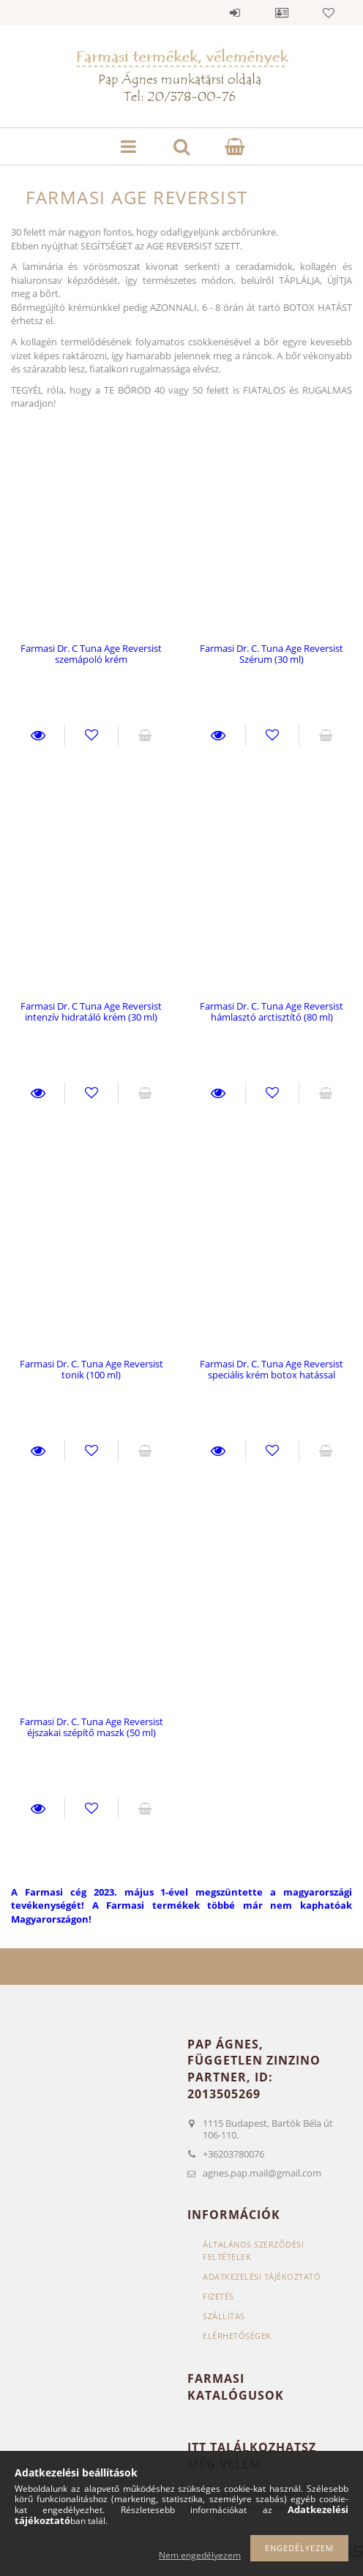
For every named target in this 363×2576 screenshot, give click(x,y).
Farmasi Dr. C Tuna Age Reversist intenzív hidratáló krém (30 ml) (91, 1011)
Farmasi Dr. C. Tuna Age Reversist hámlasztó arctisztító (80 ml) (271, 1011)
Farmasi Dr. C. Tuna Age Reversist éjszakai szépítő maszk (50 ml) (91, 1727)
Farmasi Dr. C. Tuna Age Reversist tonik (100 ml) (91, 1369)
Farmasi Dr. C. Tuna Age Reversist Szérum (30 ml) (271, 654)
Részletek (37, 735)
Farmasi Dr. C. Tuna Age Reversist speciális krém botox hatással (271, 1369)
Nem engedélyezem (200, 2555)
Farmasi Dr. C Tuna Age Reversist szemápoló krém (91, 654)
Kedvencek (328, 12)
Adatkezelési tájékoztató (262, 2276)
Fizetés (218, 2296)
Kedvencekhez (91, 735)
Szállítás (224, 2315)
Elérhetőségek (237, 2335)
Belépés (234, 12)
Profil (281, 12)
